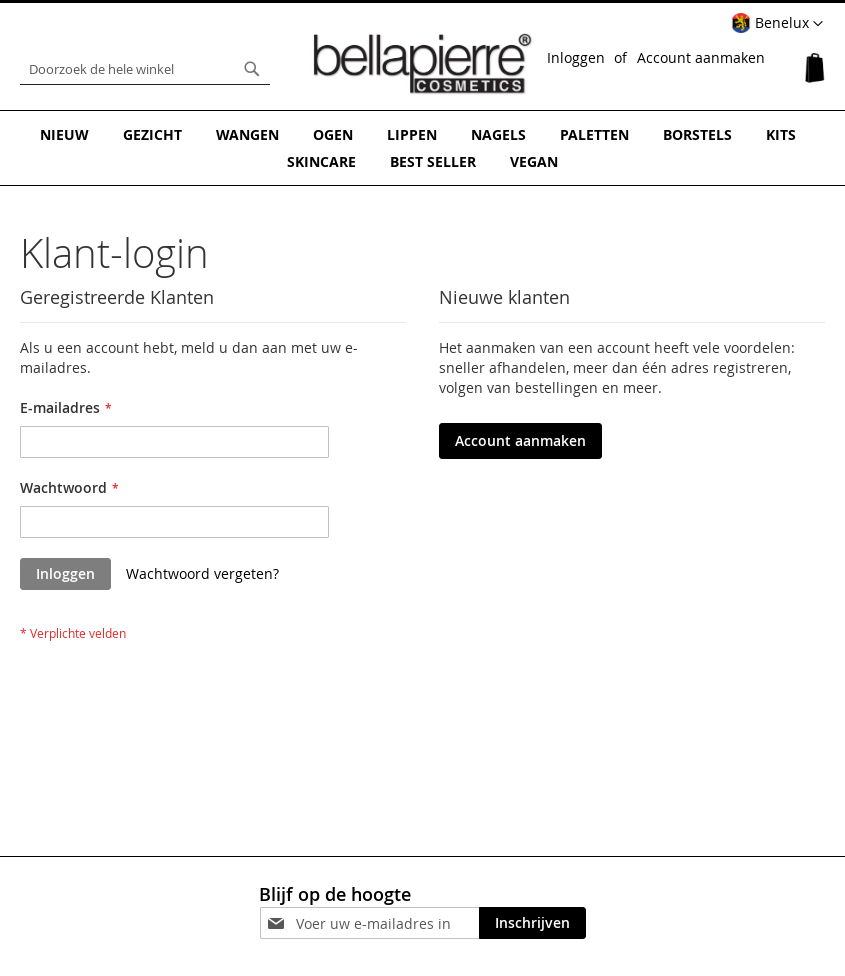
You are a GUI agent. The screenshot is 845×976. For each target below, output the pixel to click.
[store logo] (423, 64)
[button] (777, 24)
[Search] (252, 69)
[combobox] (145, 69)
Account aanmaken (701, 57)
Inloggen (576, 57)
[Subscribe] (532, 923)
